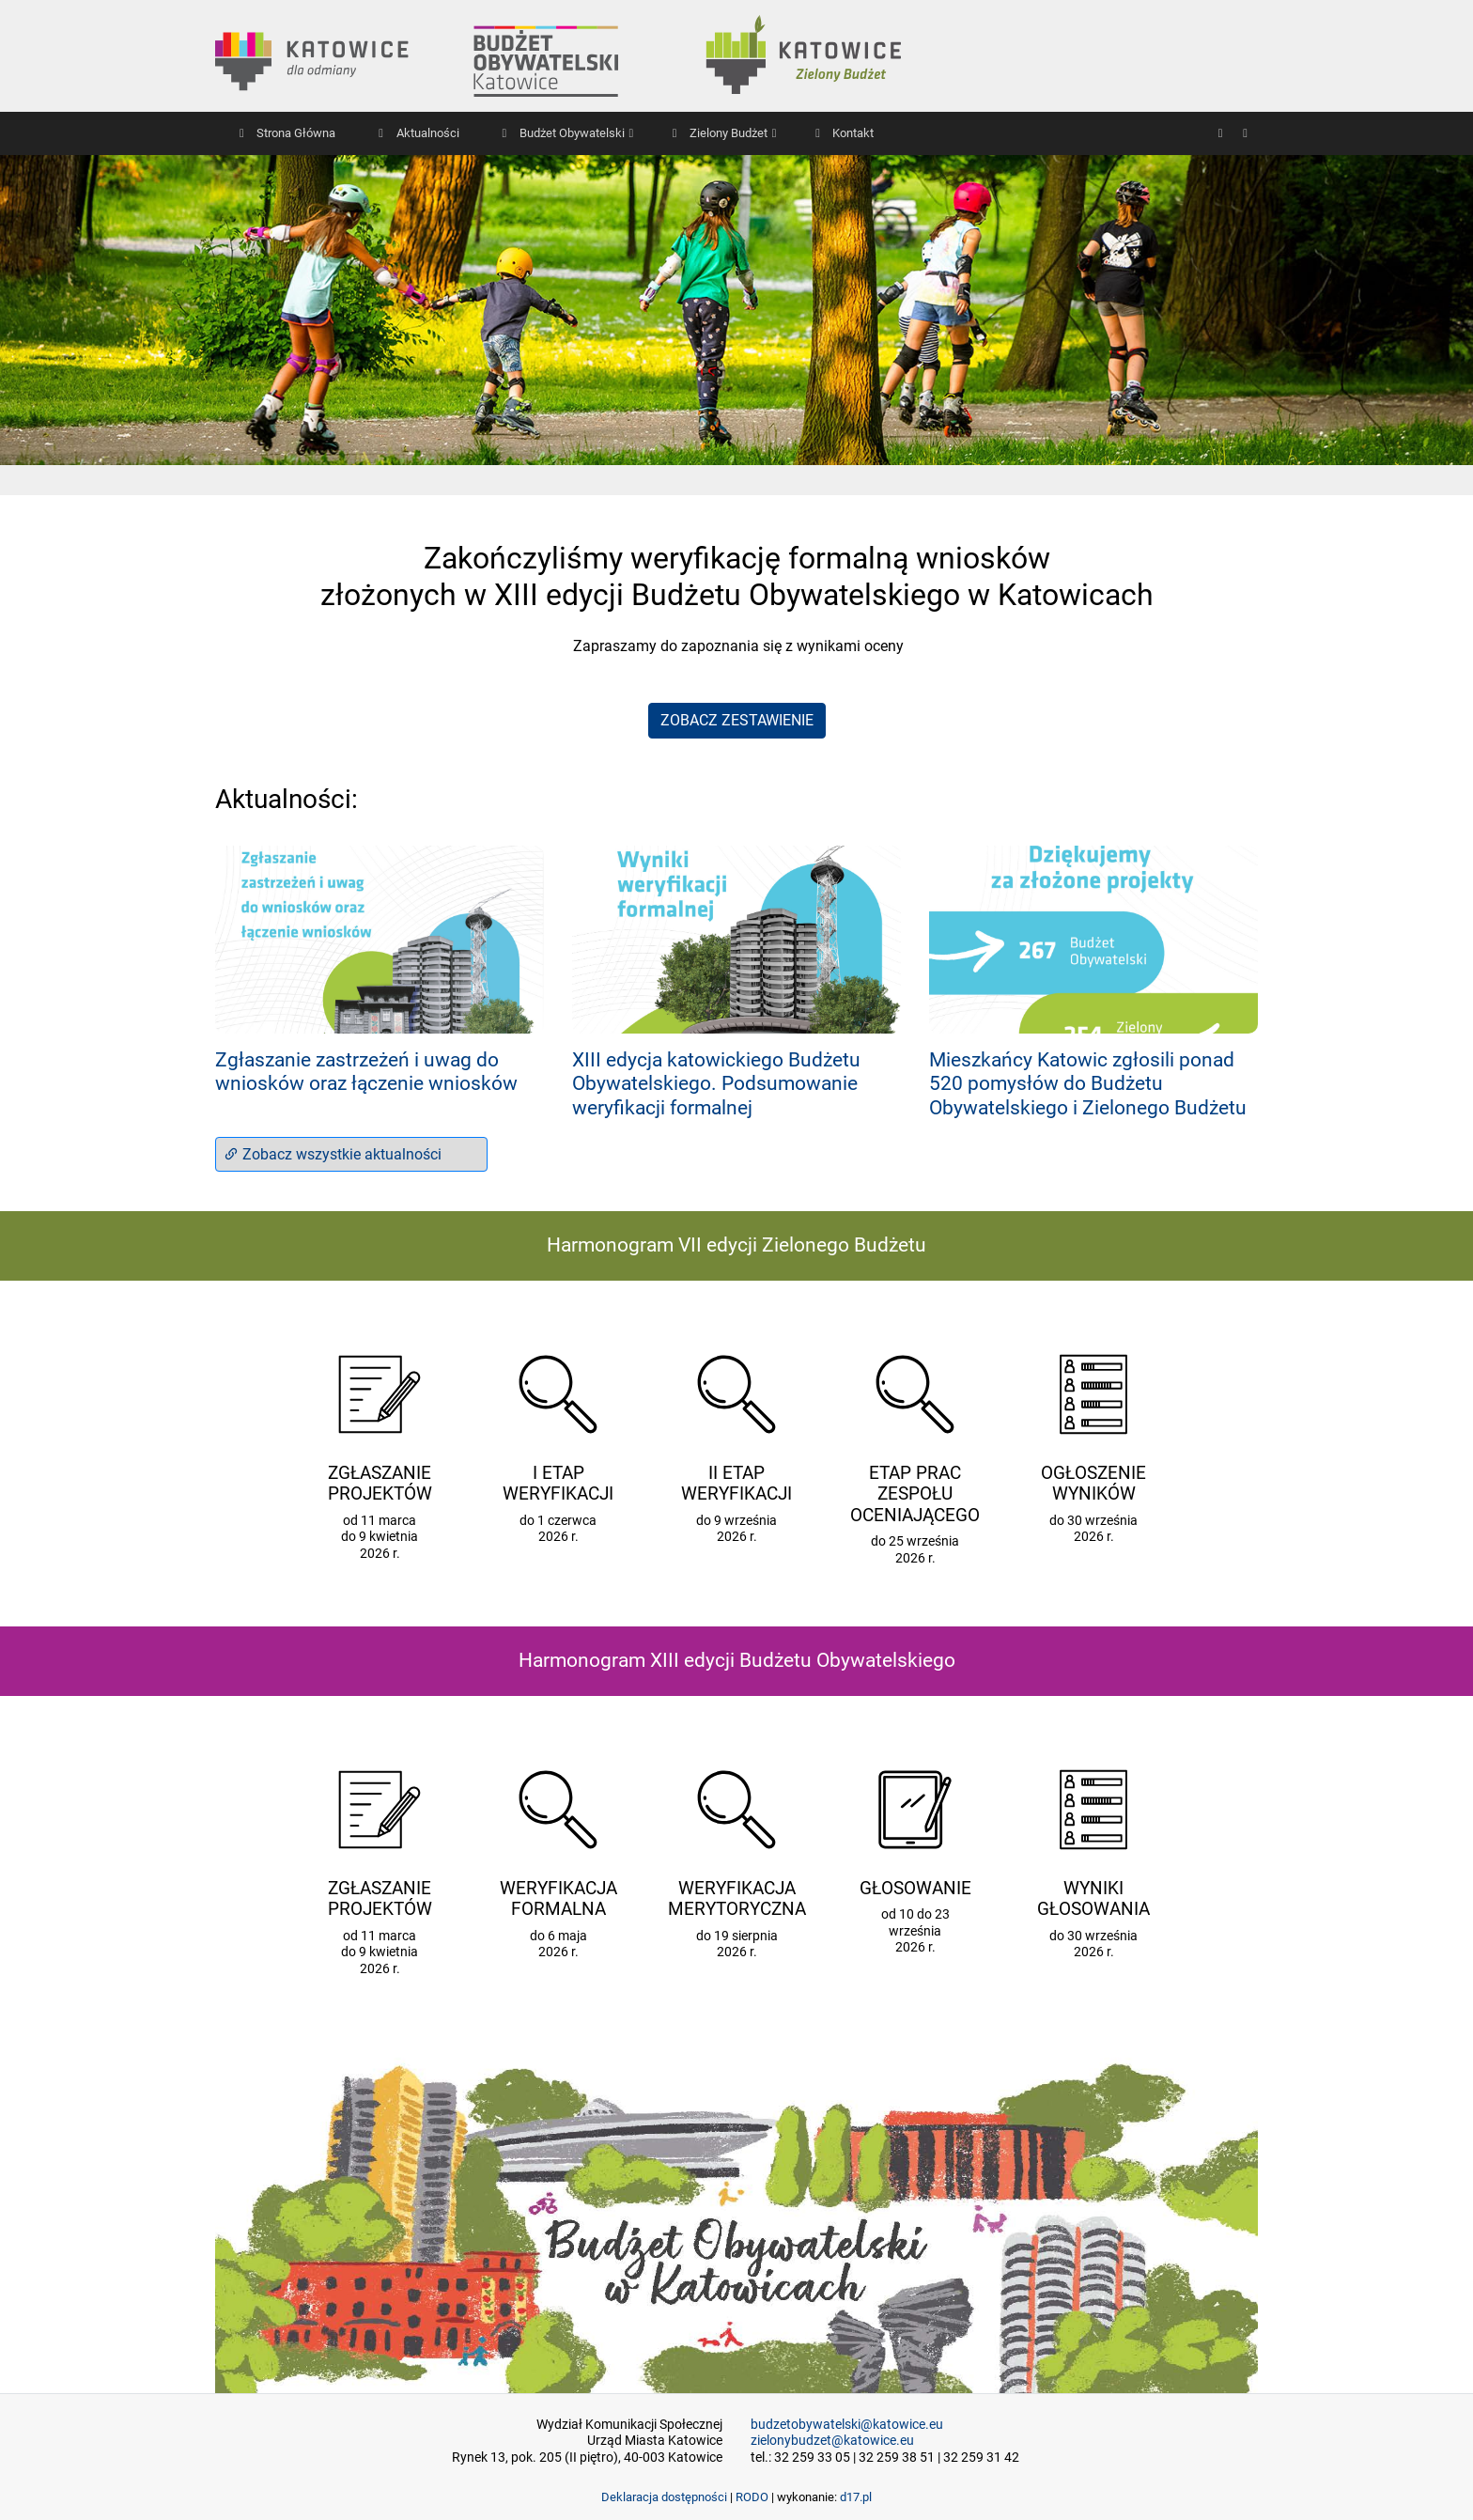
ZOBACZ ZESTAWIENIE (737, 720)
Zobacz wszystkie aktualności (333, 1154)
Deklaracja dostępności (664, 2497)
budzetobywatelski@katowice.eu (847, 2425)
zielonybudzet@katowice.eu (832, 2441)
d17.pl (856, 2497)
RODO (752, 2497)
